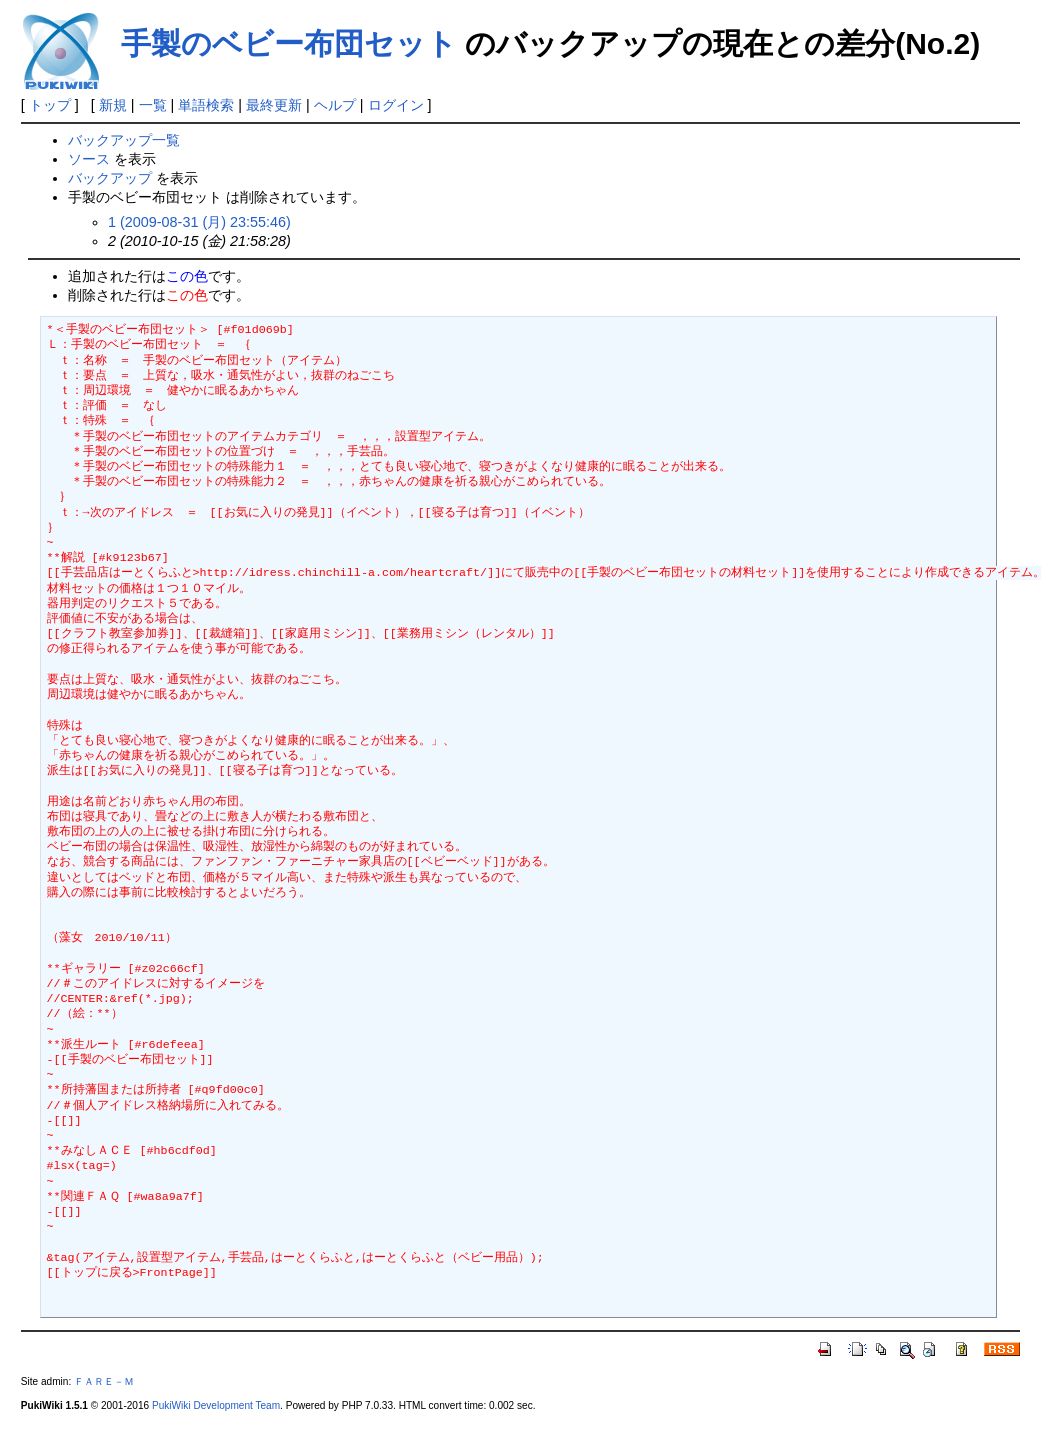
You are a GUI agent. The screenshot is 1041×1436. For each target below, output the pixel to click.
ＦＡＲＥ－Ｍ (104, 1381)
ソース (89, 159)
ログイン (396, 105)
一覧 (153, 105)
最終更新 (274, 105)
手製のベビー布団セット (289, 43)
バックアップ (110, 178)
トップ (50, 105)
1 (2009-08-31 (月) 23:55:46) (199, 222)
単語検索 (206, 105)
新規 (113, 105)
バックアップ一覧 (124, 140)
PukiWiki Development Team (216, 1405)
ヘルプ (335, 105)
